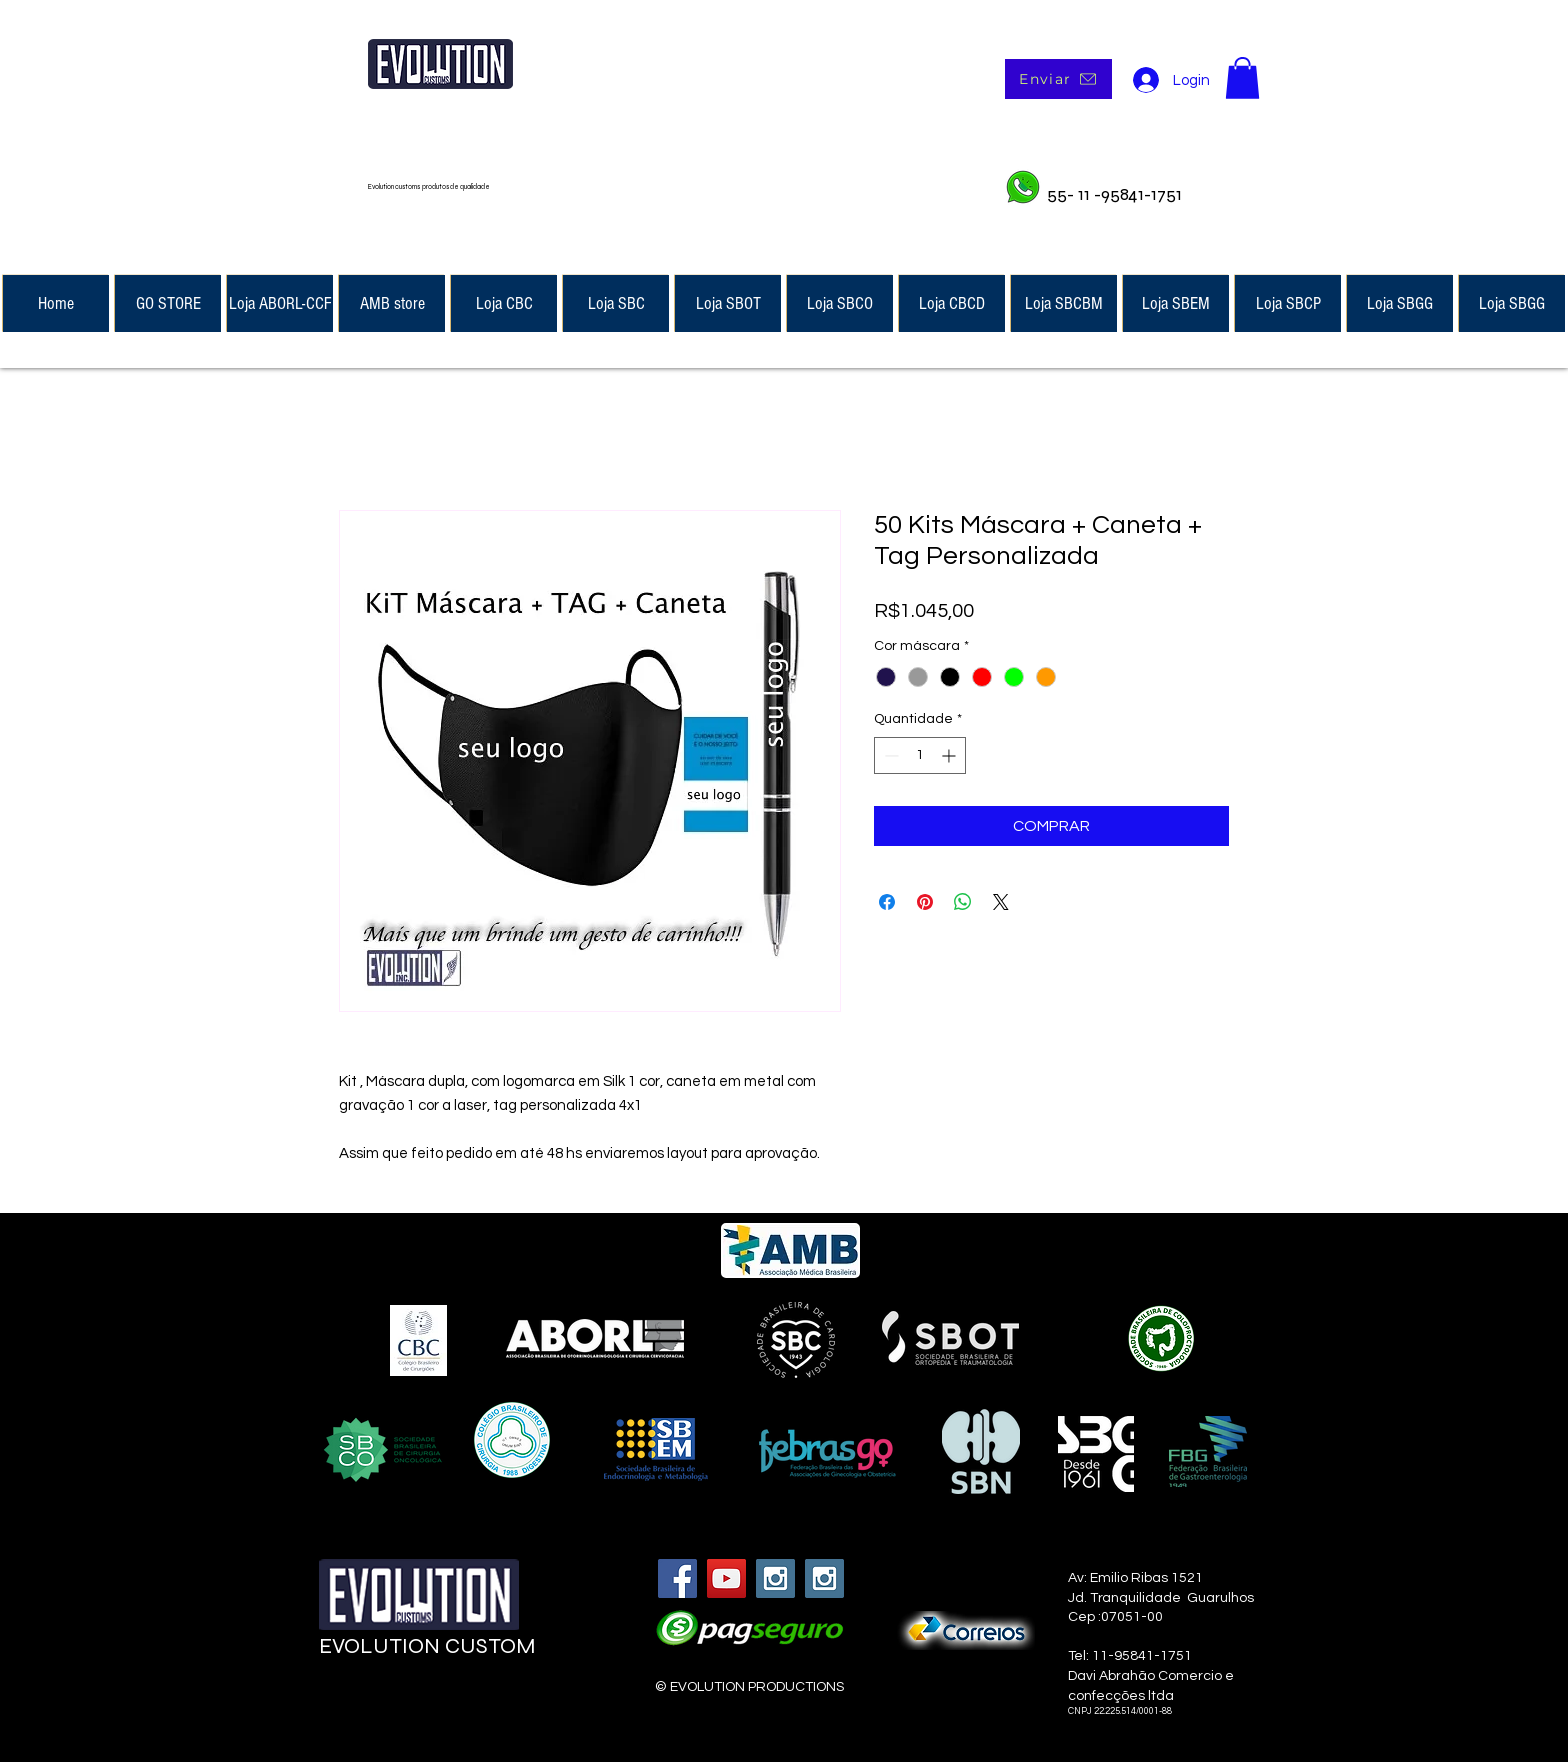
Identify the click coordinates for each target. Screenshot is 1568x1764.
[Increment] (950, 755)
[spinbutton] (920, 755)
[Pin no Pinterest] (925, 902)
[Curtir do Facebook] (441, 1705)
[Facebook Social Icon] (677, 1578)
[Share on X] (1001, 902)
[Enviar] (1058, 79)
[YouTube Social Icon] (726, 1578)
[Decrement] (889, 755)
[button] (1242, 78)
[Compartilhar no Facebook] (887, 902)
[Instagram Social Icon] (775, 1578)
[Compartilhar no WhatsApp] (963, 902)
